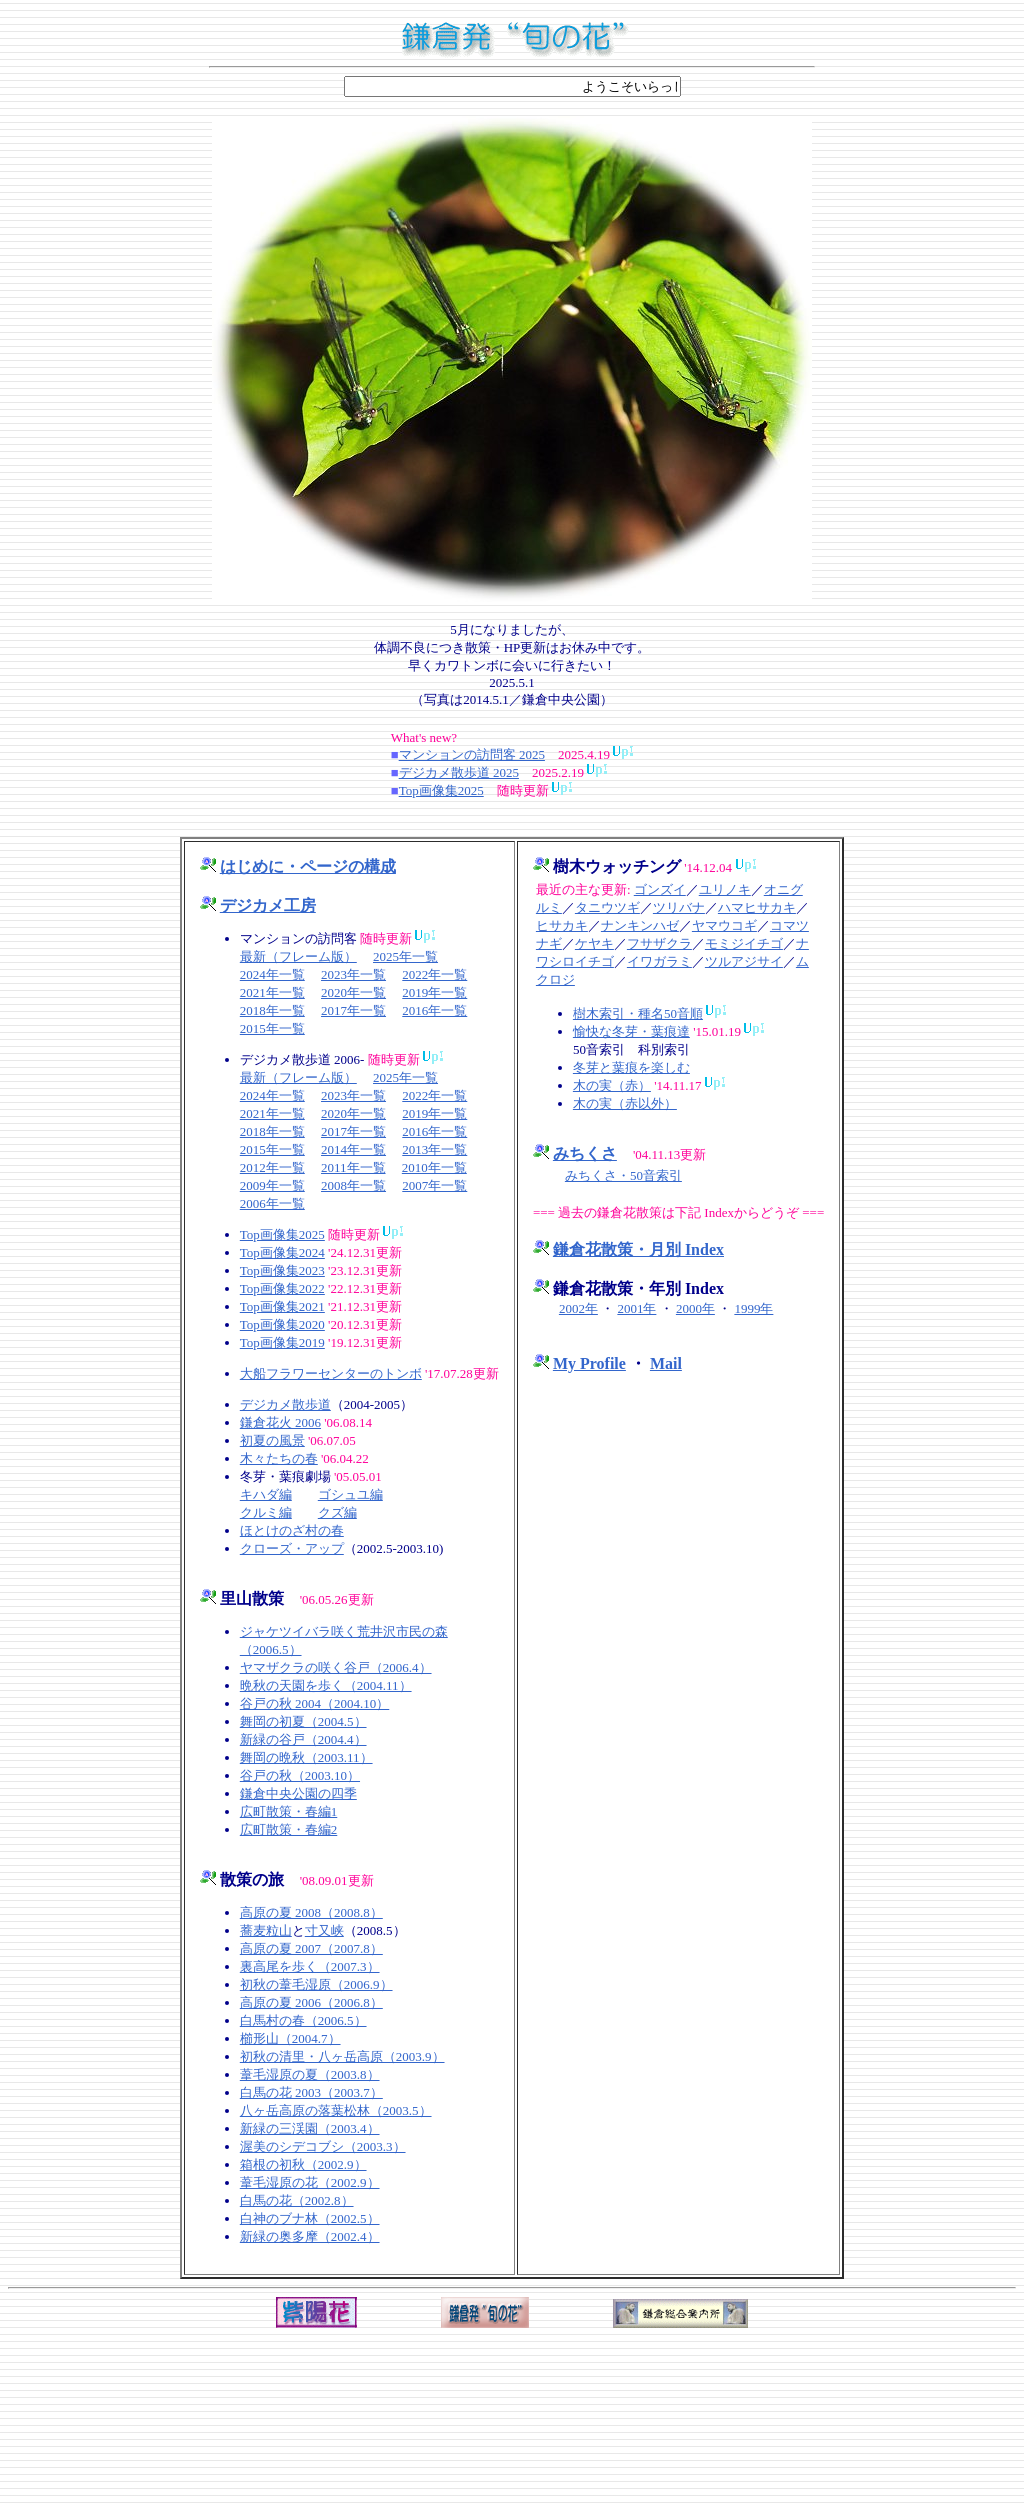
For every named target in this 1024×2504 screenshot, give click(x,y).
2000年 (695, 1308)
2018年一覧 (272, 1010)
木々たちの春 (279, 1458)
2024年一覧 (272, 974)
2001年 (636, 1308)
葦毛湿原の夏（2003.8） (310, 2074)
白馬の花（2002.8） (297, 2200)
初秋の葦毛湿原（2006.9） (316, 1984)
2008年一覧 (353, 1185)
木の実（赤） (612, 1085)
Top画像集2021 (282, 1306)
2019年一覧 (434, 992)
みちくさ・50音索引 (623, 1175)
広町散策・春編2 (289, 1829)
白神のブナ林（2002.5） (310, 2218)
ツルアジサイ (744, 961)
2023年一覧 (353, 974)
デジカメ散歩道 (285, 1404)
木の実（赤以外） (625, 1103)
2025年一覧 (405, 956)
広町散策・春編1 (289, 1811)
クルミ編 (266, 1512)
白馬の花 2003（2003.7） (311, 2092)
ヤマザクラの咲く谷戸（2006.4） (336, 1667)
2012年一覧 (272, 1167)
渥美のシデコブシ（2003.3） (323, 2146)
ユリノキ (725, 889)
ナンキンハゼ (640, 925)
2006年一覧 (272, 1203)
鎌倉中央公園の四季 (298, 1793)
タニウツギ (607, 907)
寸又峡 (324, 1930)
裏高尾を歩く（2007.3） (310, 1966)
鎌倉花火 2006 (280, 1422)
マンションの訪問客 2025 (472, 754)
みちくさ (585, 1153)
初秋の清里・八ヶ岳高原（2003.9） (342, 2056)
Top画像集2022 (282, 1288)
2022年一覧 (434, 974)
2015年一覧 (272, 1028)
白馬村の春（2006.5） (303, 2020)
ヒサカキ (562, 925)
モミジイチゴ (744, 943)
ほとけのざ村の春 (292, 1530)
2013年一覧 (434, 1149)
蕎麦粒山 (266, 1930)
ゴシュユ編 (350, 1494)
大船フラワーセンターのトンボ (331, 1373)
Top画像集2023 (282, 1270)
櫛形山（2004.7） (290, 2038)
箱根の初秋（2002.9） (303, 2164)
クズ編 (337, 1512)
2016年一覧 (434, 1010)
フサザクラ (659, 943)
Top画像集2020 (282, 1324)
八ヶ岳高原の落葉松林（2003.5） (336, 2110)
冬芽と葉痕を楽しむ (631, 1067)
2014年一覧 (353, 1149)
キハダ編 (266, 1494)
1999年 (753, 1308)
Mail (666, 1363)
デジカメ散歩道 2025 (459, 772)
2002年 (578, 1308)
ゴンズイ (660, 889)
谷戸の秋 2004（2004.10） (315, 1703)
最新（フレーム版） (298, 956)
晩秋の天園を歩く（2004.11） (326, 1685)
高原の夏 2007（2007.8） (311, 1948)
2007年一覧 (434, 1185)
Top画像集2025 (441, 790)
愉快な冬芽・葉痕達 (631, 1031)
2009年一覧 (272, 1185)
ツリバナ (679, 907)
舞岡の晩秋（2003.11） (306, 1757)
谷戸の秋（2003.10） (300, 1775)
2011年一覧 (353, 1167)
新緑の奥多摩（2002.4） (310, 2236)
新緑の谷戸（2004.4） (303, 1739)
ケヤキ (594, 943)
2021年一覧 (272, 992)
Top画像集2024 (282, 1252)
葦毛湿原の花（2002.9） (310, 2182)
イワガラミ (659, 961)
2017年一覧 (353, 1010)
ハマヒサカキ (757, 907)
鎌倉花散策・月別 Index (638, 1249)
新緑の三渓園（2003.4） (310, 2128)
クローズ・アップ (292, 1548)
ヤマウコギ (724, 925)
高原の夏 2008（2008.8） (311, 1912)
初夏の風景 (272, 1440)
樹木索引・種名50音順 (638, 1013)
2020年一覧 (353, 992)
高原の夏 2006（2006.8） (311, 2002)
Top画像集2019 (282, 1342)
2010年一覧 (434, 1167)
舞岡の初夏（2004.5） (303, 1721)
